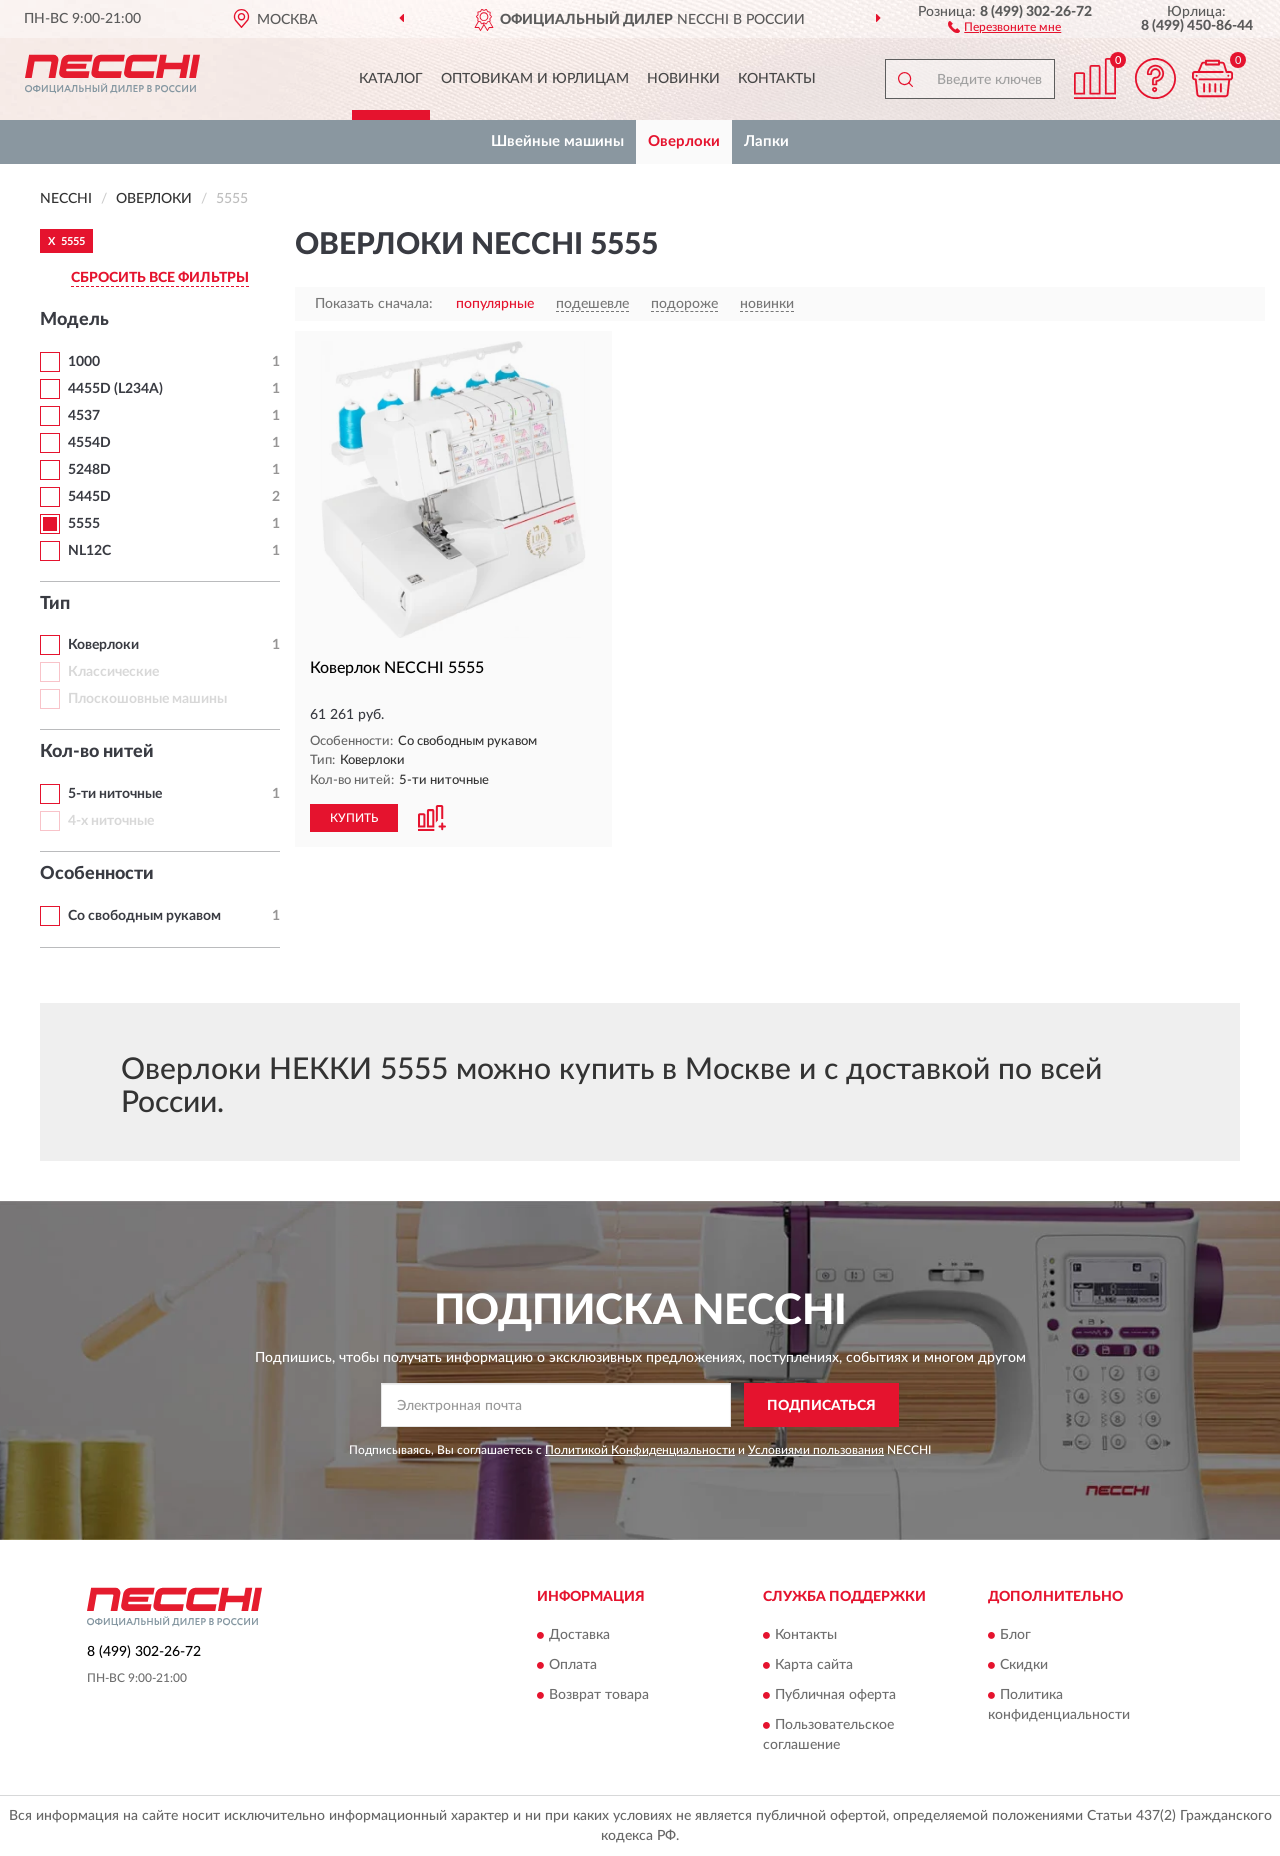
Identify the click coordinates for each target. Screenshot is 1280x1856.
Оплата (573, 1665)
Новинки (683, 79)
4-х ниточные (111, 821)
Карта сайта (814, 1665)
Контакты (777, 79)
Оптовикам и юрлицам (535, 79)
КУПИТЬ (354, 818)
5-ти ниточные (115, 794)
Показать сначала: (374, 304)
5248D (89, 470)
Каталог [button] (391, 79)
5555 (84, 524)
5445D (89, 497)
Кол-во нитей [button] (97, 752)
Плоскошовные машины (147, 699)
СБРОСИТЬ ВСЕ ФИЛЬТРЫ (160, 278)
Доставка (579, 1635)
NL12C (89, 551)
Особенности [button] (97, 874)
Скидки (1024, 1665)
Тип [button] (55, 604)
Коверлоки (103, 645)
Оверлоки (684, 141)
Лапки (766, 141)
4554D (89, 443)
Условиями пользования (816, 1450)
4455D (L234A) (115, 389)
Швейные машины (557, 141)
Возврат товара (599, 1695)
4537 (84, 416)
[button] (1004, 26)
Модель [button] (74, 320)
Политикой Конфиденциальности (640, 1450)
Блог (1015, 1635)
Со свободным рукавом (144, 916)
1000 (84, 362)
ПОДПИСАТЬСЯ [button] (821, 1406)
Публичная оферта (835, 1695)
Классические (113, 672)
